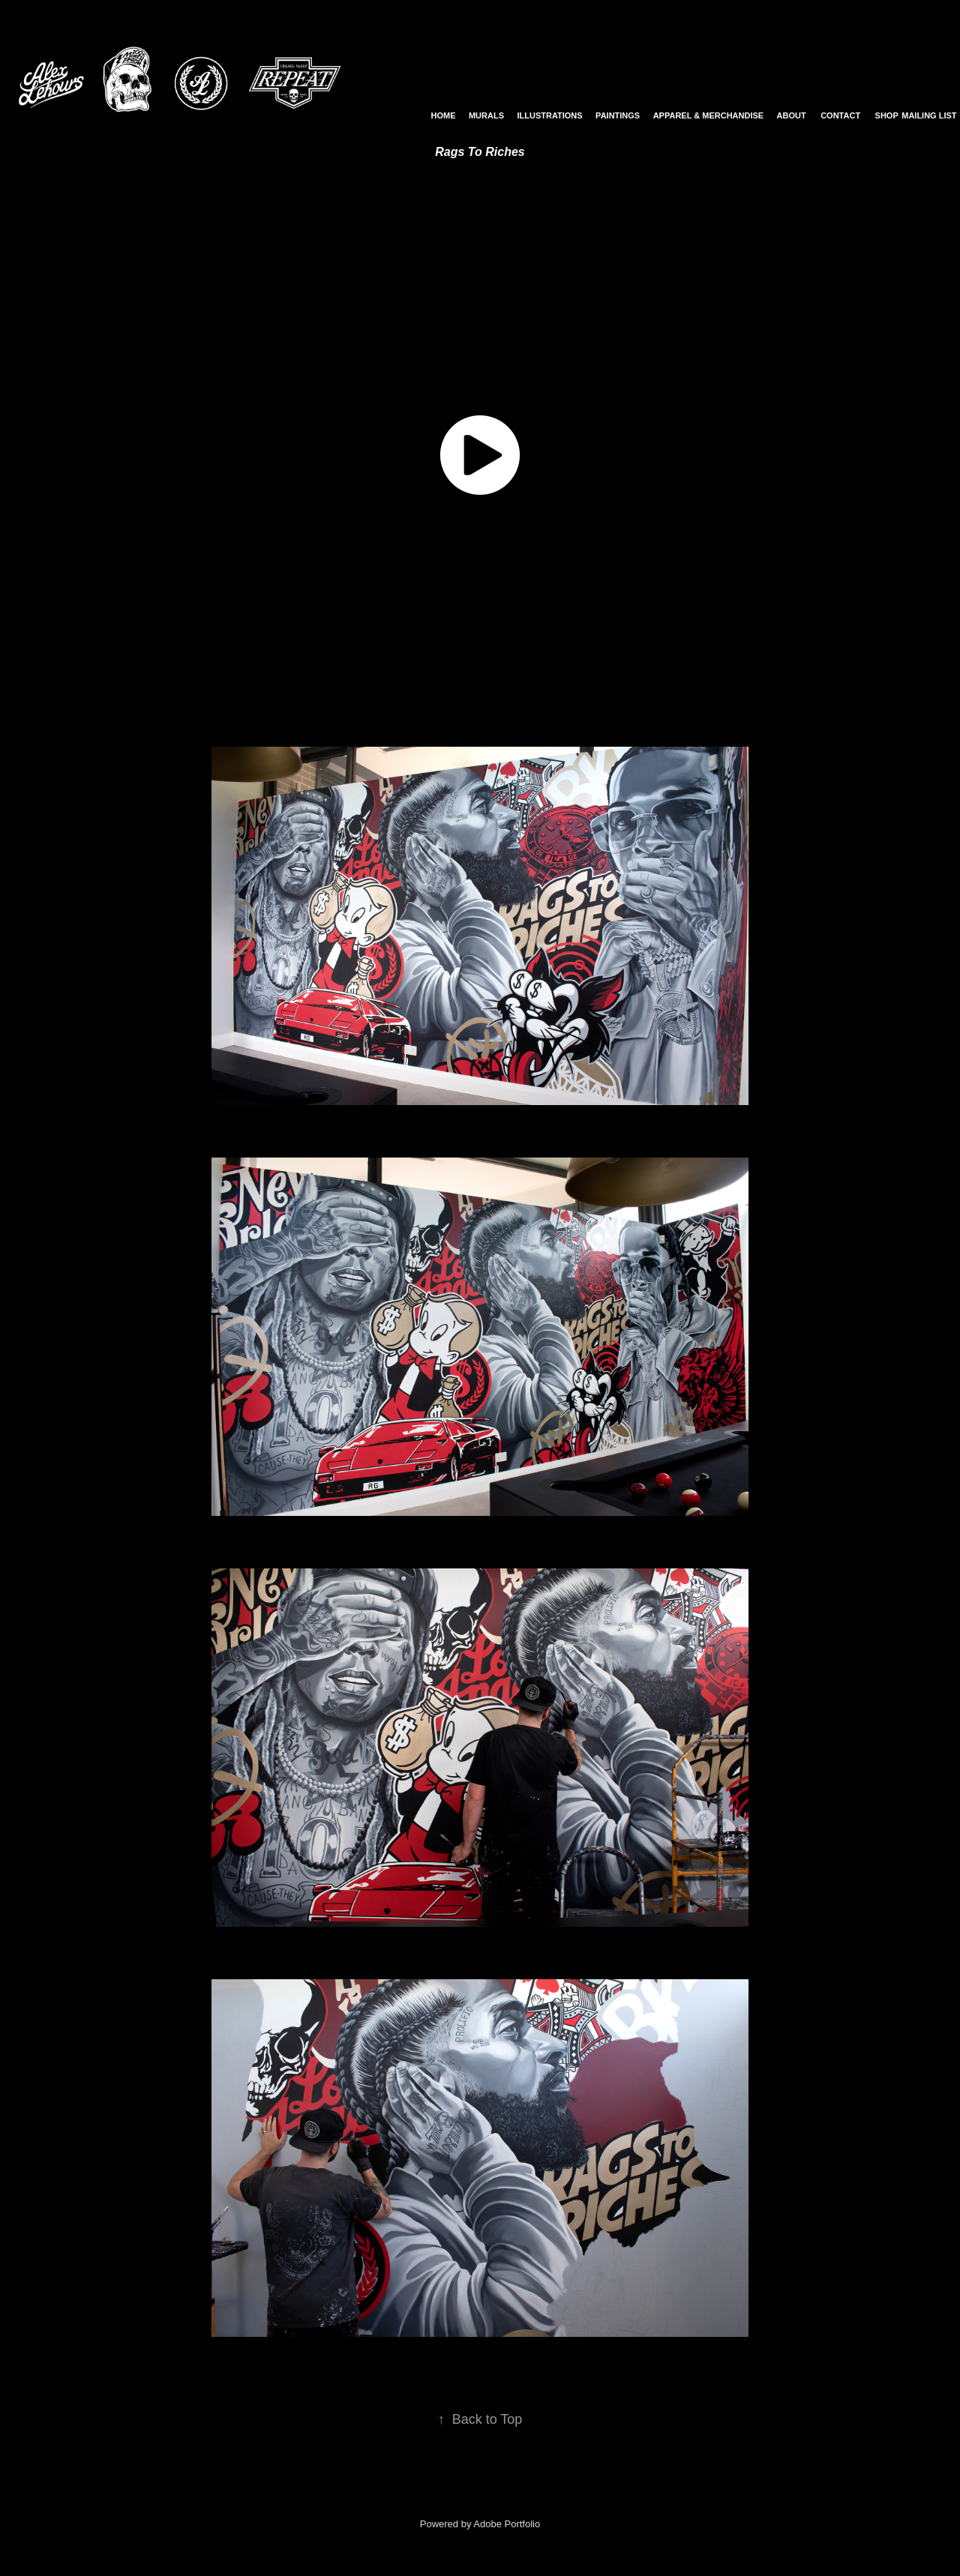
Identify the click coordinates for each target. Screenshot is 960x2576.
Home (443, 115)
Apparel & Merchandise (708, 115)
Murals (486, 115)
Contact (840, 115)
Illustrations (549, 115)
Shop (886, 115)
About (791, 115)
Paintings (618, 115)
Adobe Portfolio (506, 2524)
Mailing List (929, 115)
